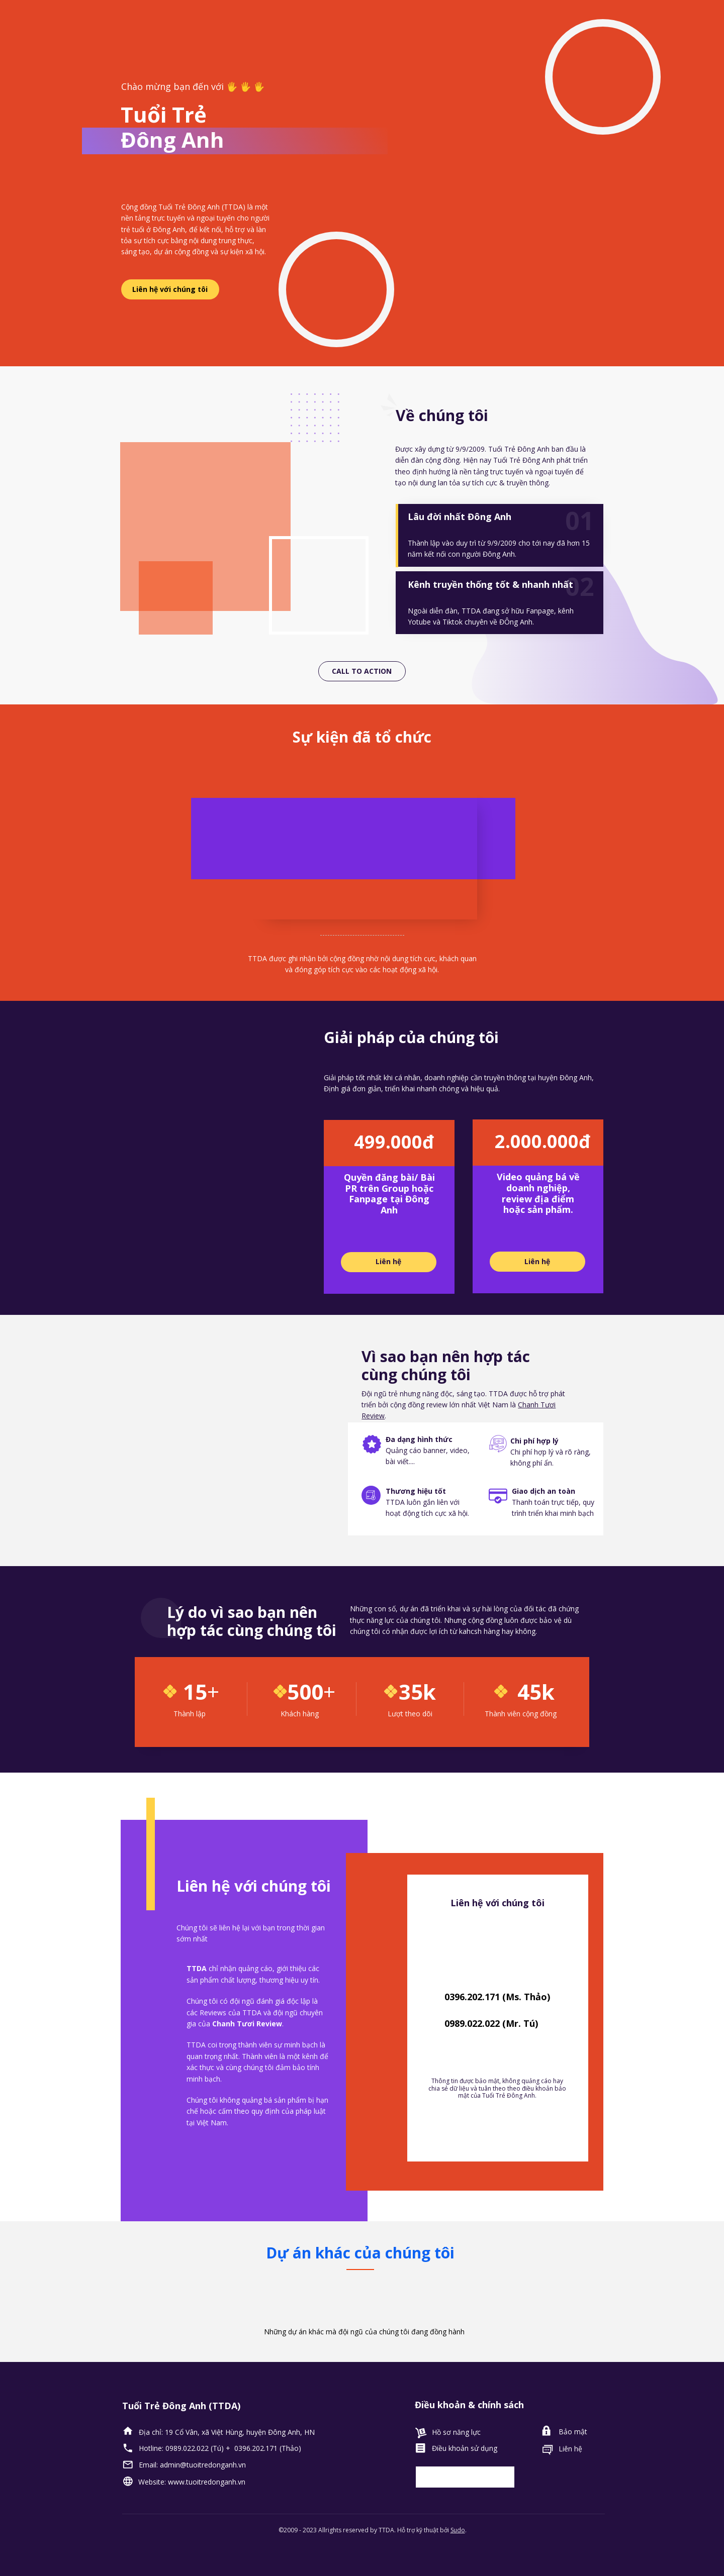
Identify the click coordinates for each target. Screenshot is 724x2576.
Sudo (457, 2530)
